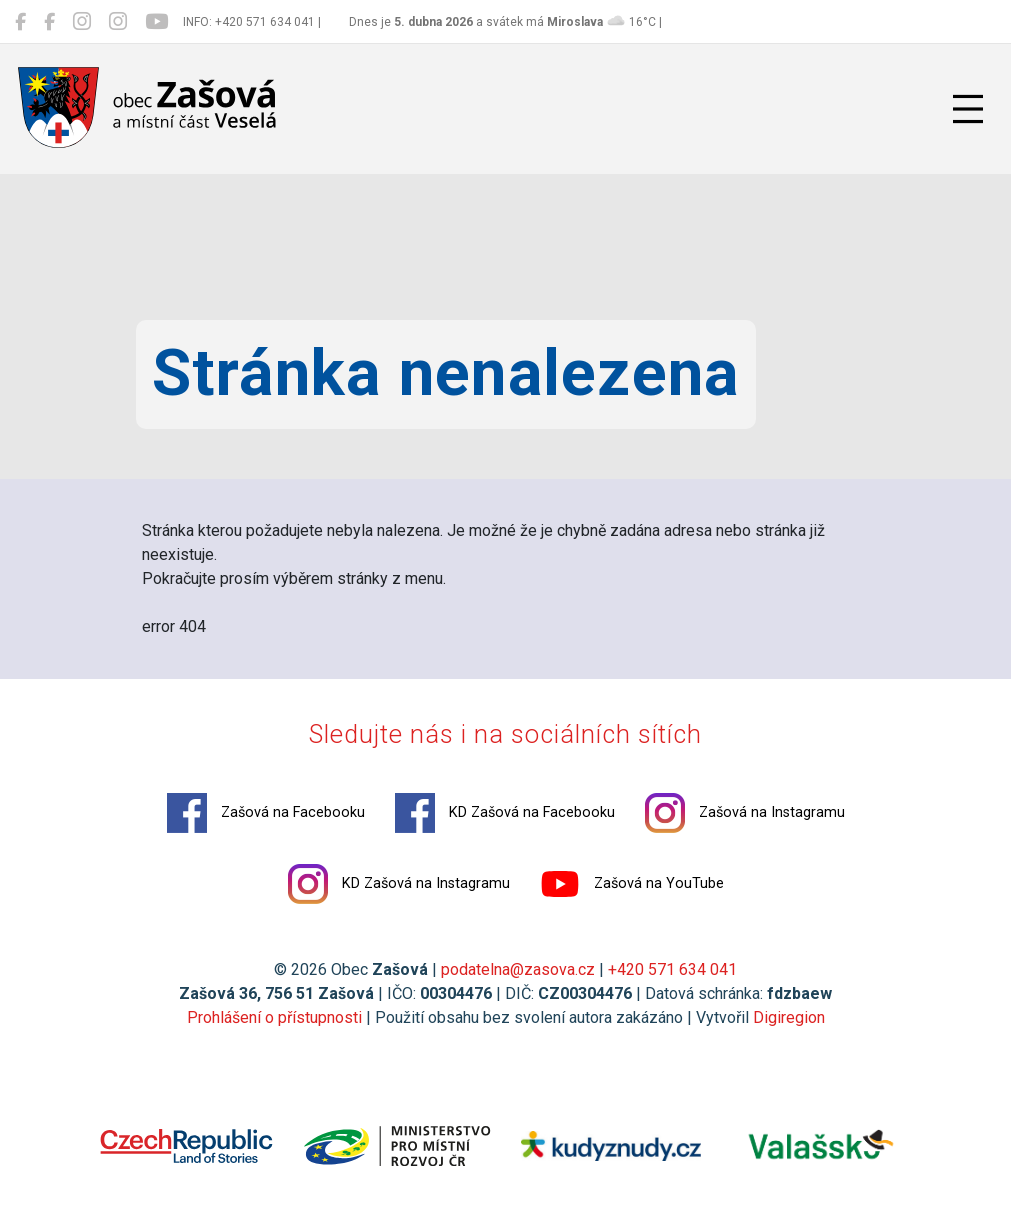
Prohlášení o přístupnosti (274, 1017)
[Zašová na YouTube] (156, 22)
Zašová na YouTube (632, 884)
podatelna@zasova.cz (518, 969)
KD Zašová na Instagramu (399, 884)
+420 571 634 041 (672, 969)
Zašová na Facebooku (266, 813)
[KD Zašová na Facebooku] (49, 22)
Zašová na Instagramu (745, 813)
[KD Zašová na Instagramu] (118, 22)
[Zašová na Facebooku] (20, 22)
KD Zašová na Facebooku (505, 813)
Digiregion (789, 1017)
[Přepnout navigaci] (968, 109)
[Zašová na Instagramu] (82, 22)
